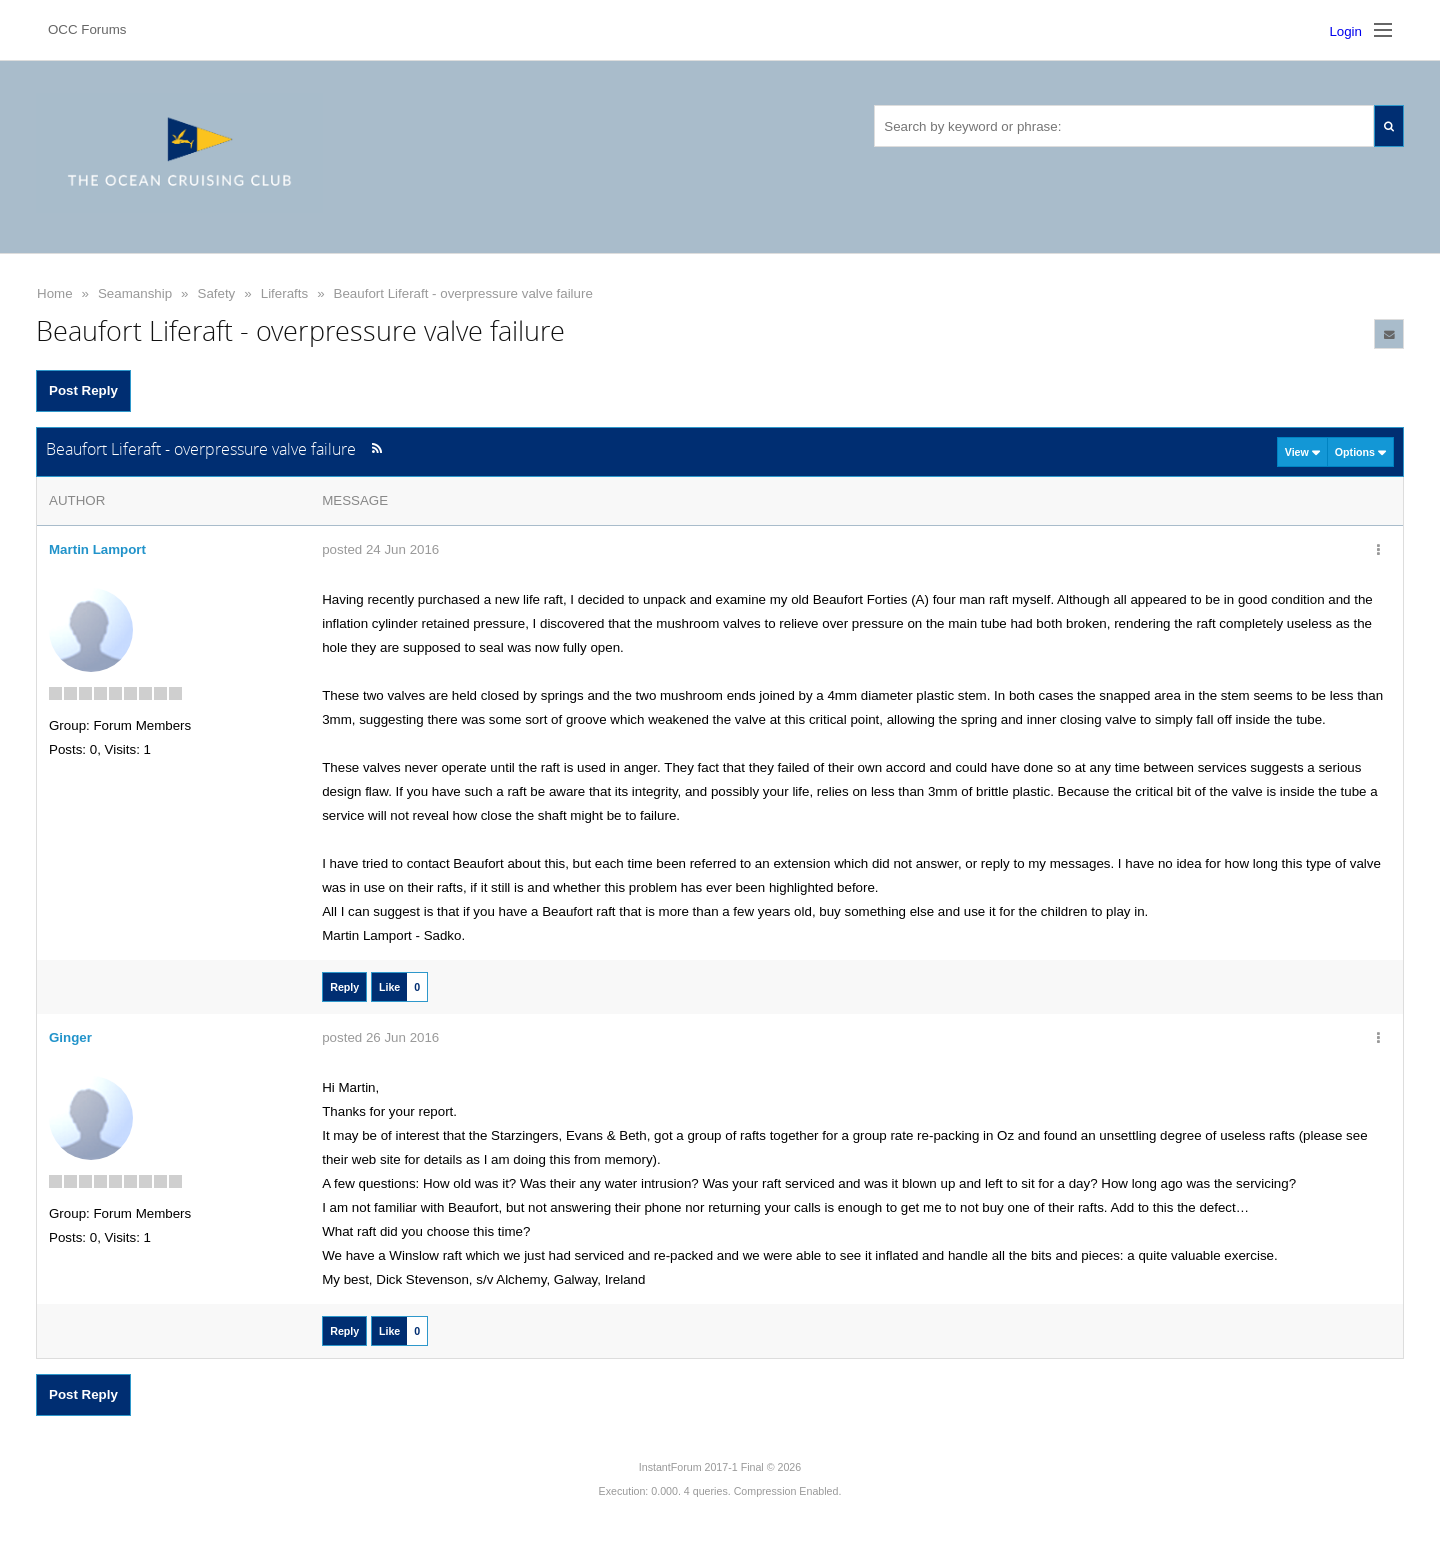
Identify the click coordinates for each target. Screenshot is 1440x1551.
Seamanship (135, 293)
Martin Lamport (97, 549)
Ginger (70, 1037)
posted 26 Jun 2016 (380, 1037)
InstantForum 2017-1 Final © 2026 (720, 1467)
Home (55, 293)
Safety (217, 293)
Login (1345, 31)
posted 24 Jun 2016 (380, 549)
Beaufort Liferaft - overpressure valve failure (463, 293)
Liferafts (284, 293)
